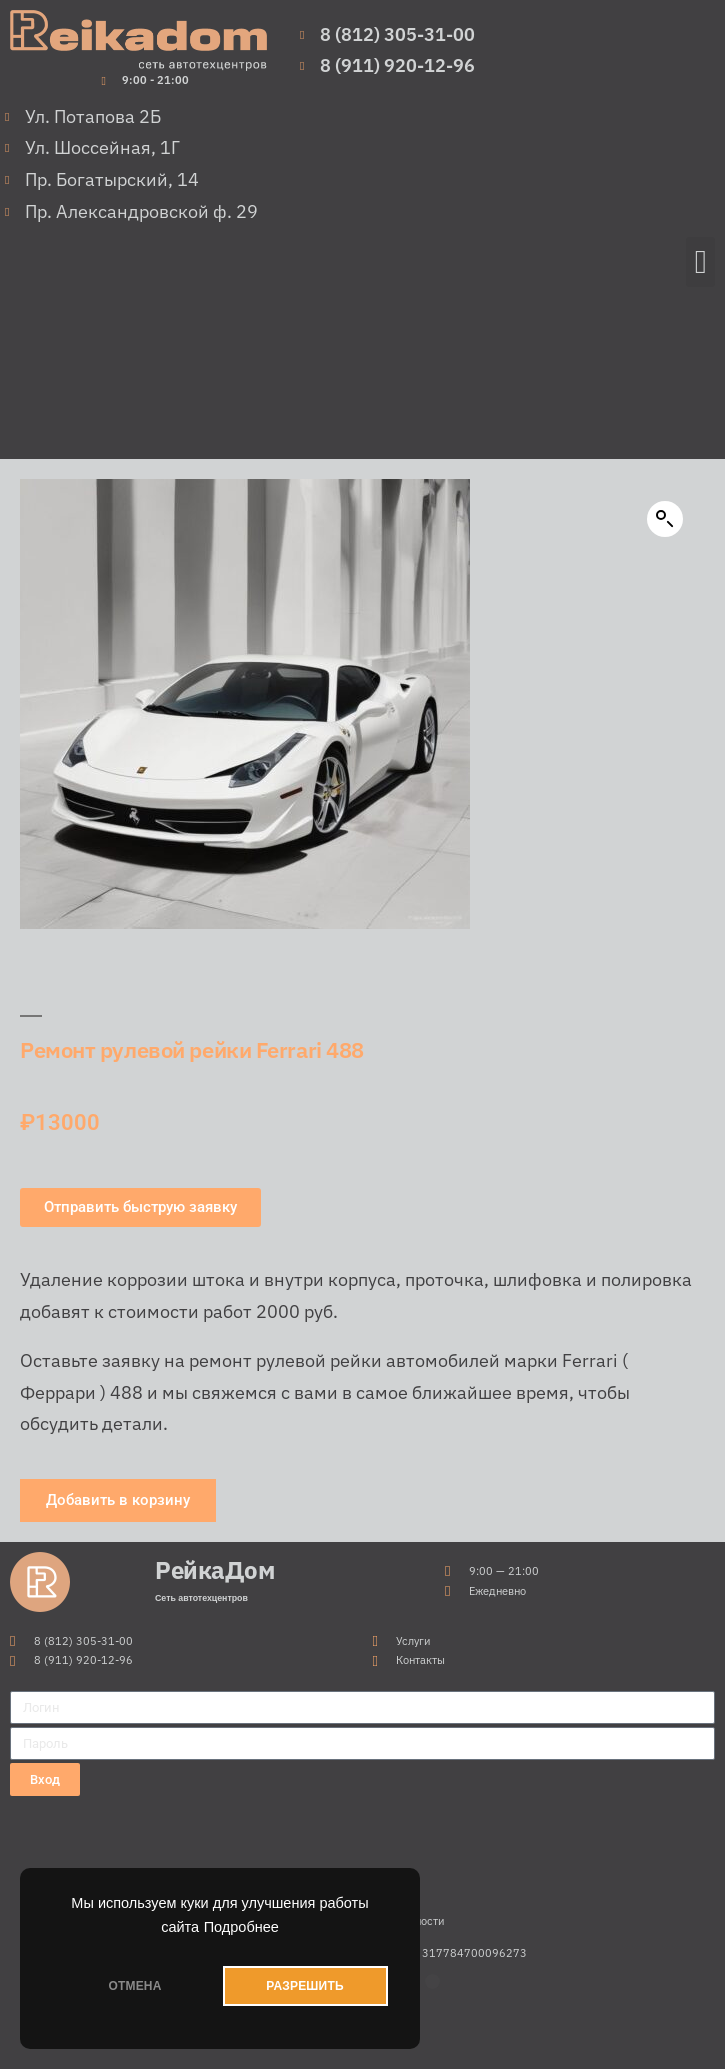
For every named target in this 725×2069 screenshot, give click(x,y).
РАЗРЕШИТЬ (304, 1986)
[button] (700, 262)
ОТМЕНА (134, 1986)
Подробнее (241, 1927)
